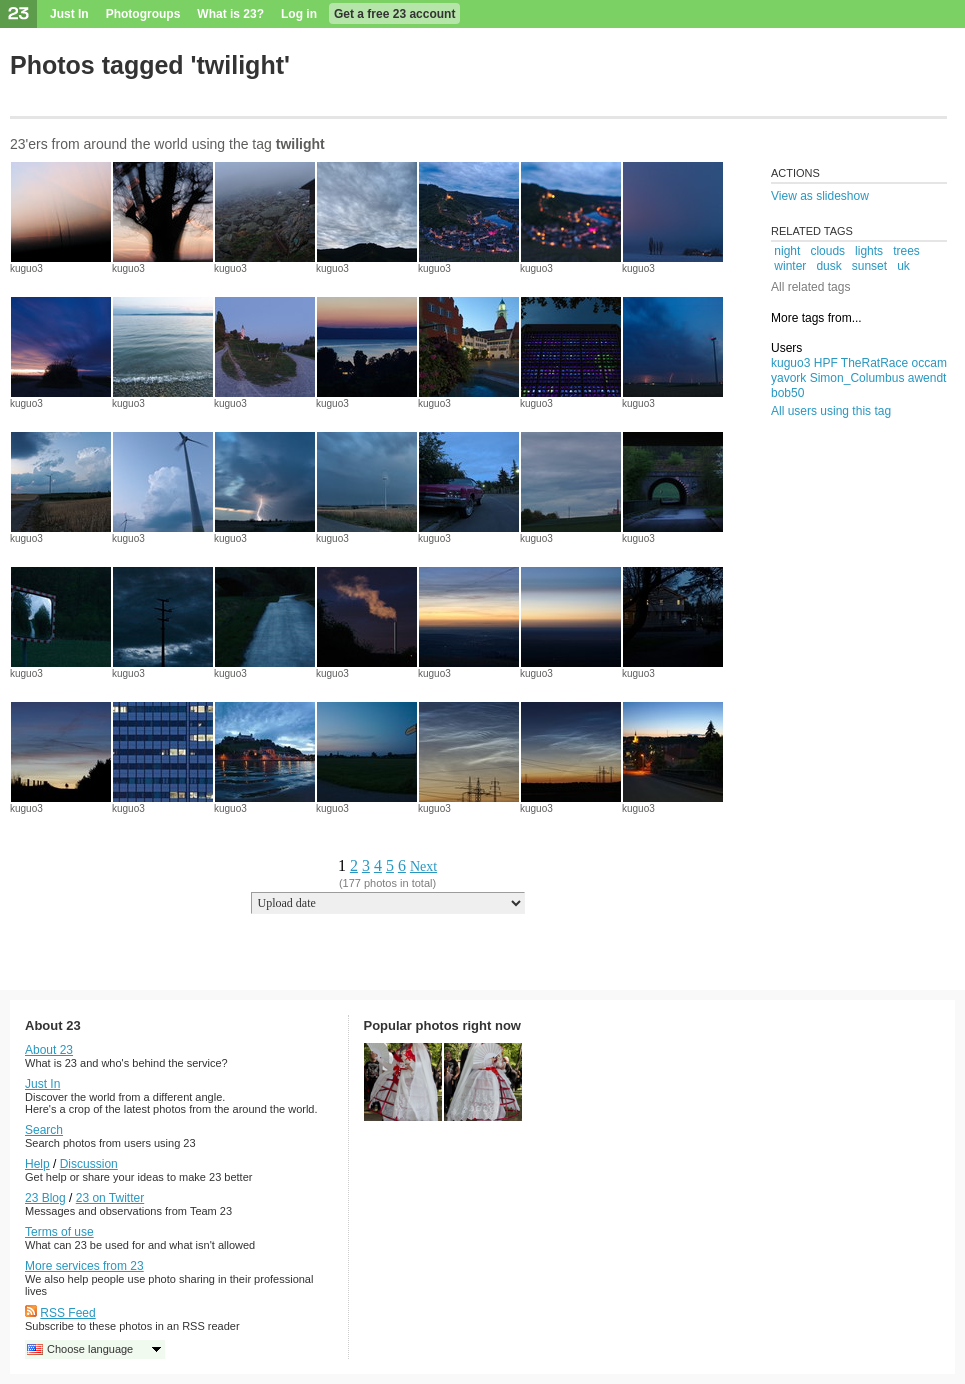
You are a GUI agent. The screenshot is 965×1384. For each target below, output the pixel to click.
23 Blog (45, 1198)
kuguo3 (26, 268)
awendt (927, 378)
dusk (828, 266)
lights (869, 251)
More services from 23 (84, 1266)
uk (903, 266)
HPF (826, 363)
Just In (69, 14)
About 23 (49, 1050)
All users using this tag (831, 411)
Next (423, 866)
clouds (827, 251)
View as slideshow (820, 196)
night (787, 251)
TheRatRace (874, 363)
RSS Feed (67, 1313)
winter (790, 266)
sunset (869, 266)
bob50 (787, 393)
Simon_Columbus (857, 378)
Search (44, 1130)
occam (929, 363)
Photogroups (143, 14)
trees (906, 251)
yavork (788, 378)
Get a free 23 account (394, 14)
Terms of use (59, 1232)
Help (37, 1164)
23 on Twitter (110, 1198)
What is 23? (230, 14)
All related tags (810, 287)
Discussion (89, 1164)
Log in (299, 14)
